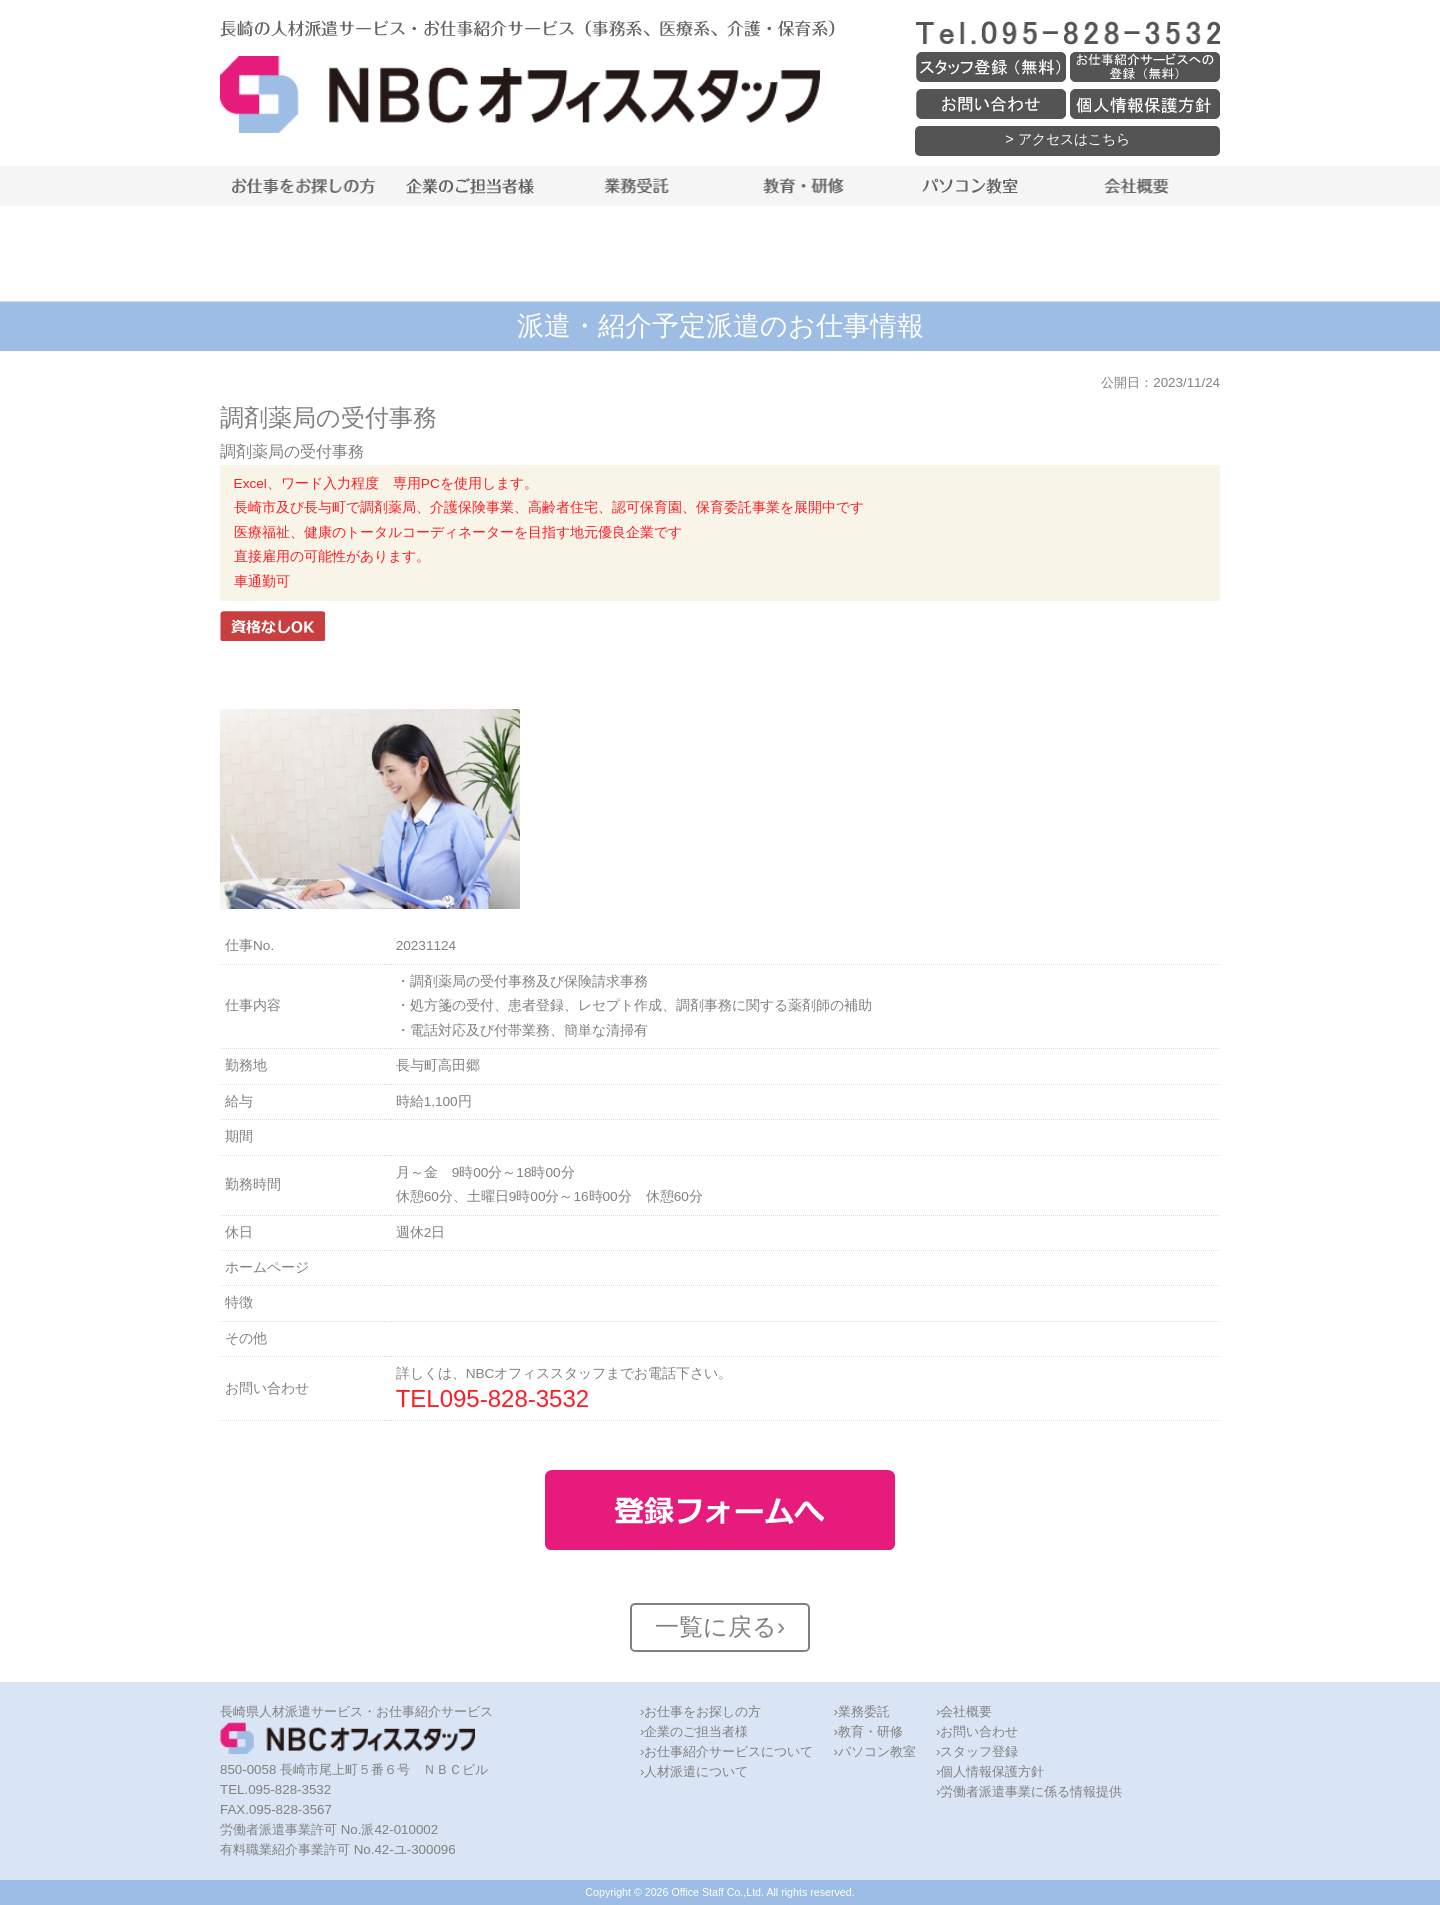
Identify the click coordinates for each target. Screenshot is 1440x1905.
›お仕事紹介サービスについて (726, 1751)
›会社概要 (964, 1711)
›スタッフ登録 (977, 1751)
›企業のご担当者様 (694, 1731)
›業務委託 (861, 1711)
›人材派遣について (694, 1771)
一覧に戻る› (720, 1626)
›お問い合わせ (977, 1731)
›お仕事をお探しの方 (700, 1711)
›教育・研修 (867, 1731)
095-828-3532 (514, 1398)
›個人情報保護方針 (990, 1771)
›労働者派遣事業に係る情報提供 (1029, 1791)
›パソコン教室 (874, 1751)
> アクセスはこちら (1067, 139)
